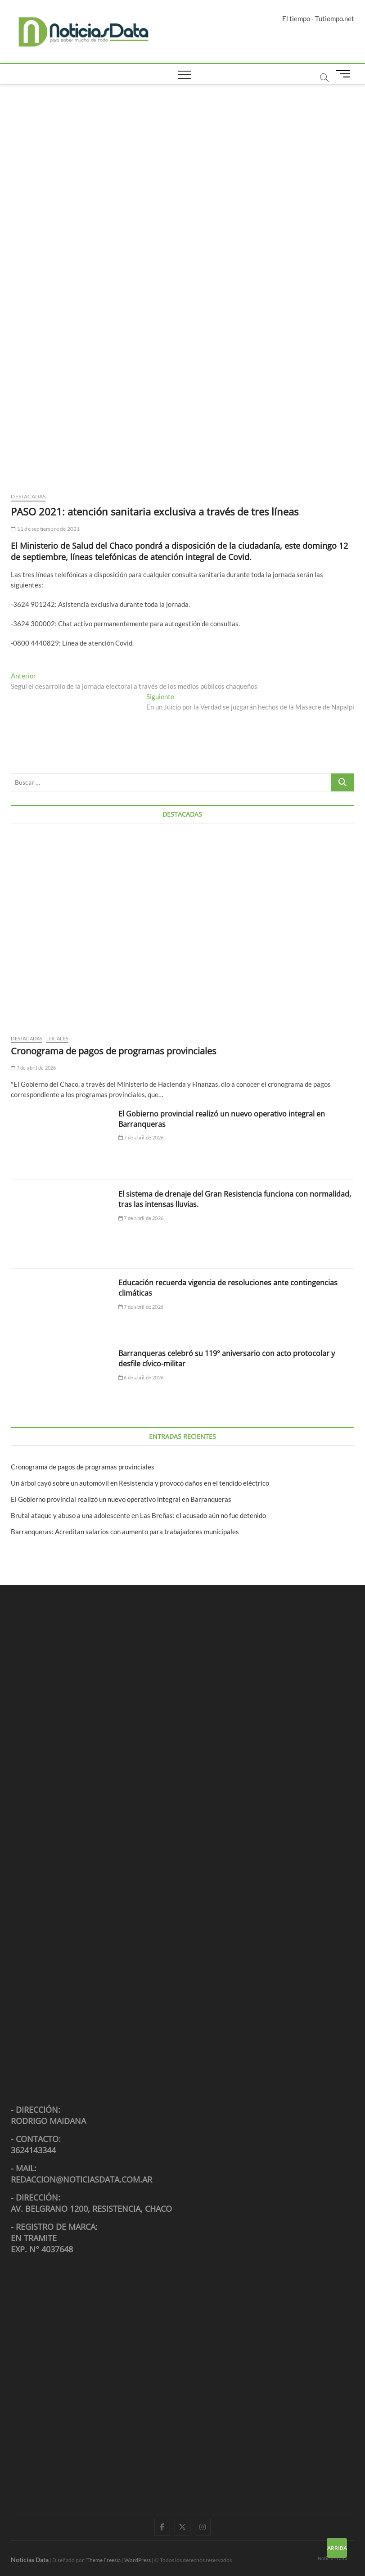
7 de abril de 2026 (33, 1068)
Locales (57, 1038)
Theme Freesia (103, 2560)
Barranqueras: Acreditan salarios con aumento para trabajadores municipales (125, 1532)
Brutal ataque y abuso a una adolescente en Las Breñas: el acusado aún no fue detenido (138, 1515)
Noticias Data (332, 2558)
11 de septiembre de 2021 (45, 528)
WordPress (137, 2560)
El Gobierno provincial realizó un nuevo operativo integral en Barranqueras (121, 1499)
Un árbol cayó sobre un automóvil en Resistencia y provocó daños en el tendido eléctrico (140, 1483)
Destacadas (28, 496)
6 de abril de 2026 (140, 1377)
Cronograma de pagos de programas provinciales (113, 1051)
